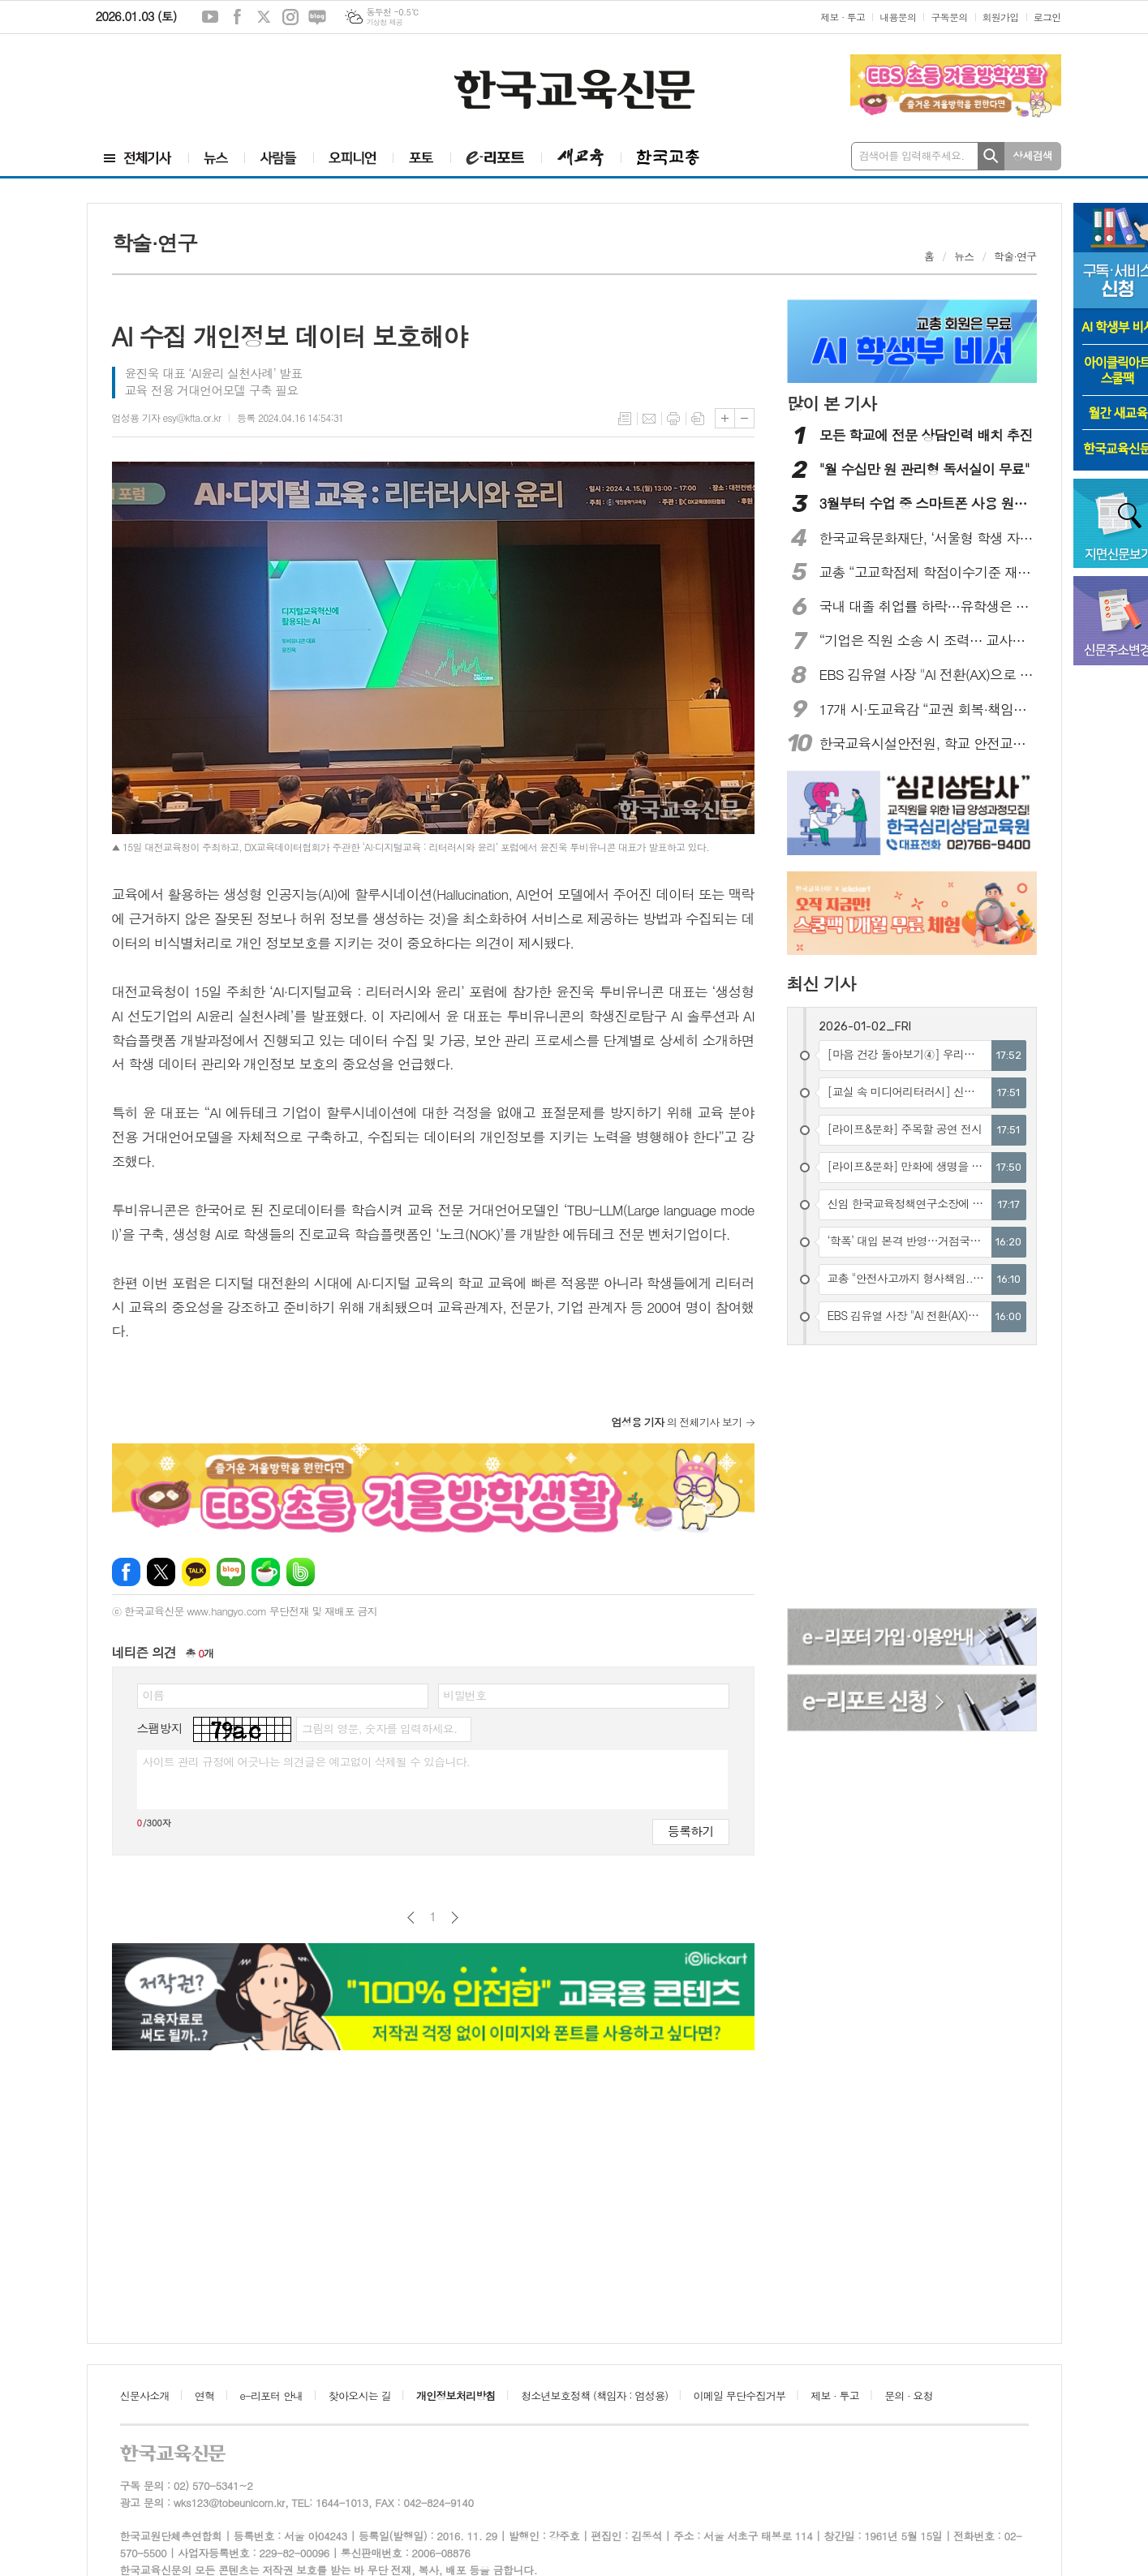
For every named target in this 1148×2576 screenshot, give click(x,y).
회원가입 (1000, 17)
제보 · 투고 (842, 17)
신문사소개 (145, 2395)
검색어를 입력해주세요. (912, 155)
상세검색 (1032, 155)
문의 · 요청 (908, 2395)
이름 (153, 1695)
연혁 (204, 2395)
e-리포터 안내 (271, 2395)
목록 (625, 419)
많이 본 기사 (831, 403)
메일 (649, 419)
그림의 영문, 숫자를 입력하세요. (379, 1728)
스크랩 (698, 419)
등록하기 (690, 1830)
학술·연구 (1015, 256)
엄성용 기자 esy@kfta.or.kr (166, 417)
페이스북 (237, 17)
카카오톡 (196, 1572)
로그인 (1047, 17)
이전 (411, 1917)
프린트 (673, 419)
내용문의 (897, 17)
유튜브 (210, 17)
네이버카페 (266, 1572)
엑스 (264, 17)
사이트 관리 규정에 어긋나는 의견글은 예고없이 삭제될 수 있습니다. (307, 1761)
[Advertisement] (185, 86)
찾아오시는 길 (360, 2395)
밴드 (300, 1572)
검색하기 (991, 156)
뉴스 (964, 256)
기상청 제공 (384, 22)
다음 (454, 1917)
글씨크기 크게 (725, 418)
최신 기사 (821, 983)
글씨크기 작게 (744, 418)
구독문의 (949, 17)
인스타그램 (290, 17)
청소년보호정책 (594, 2395)
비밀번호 (465, 1695)
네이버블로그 (317, 17)
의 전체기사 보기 (677, 1422)
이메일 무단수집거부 (740, 2395)
